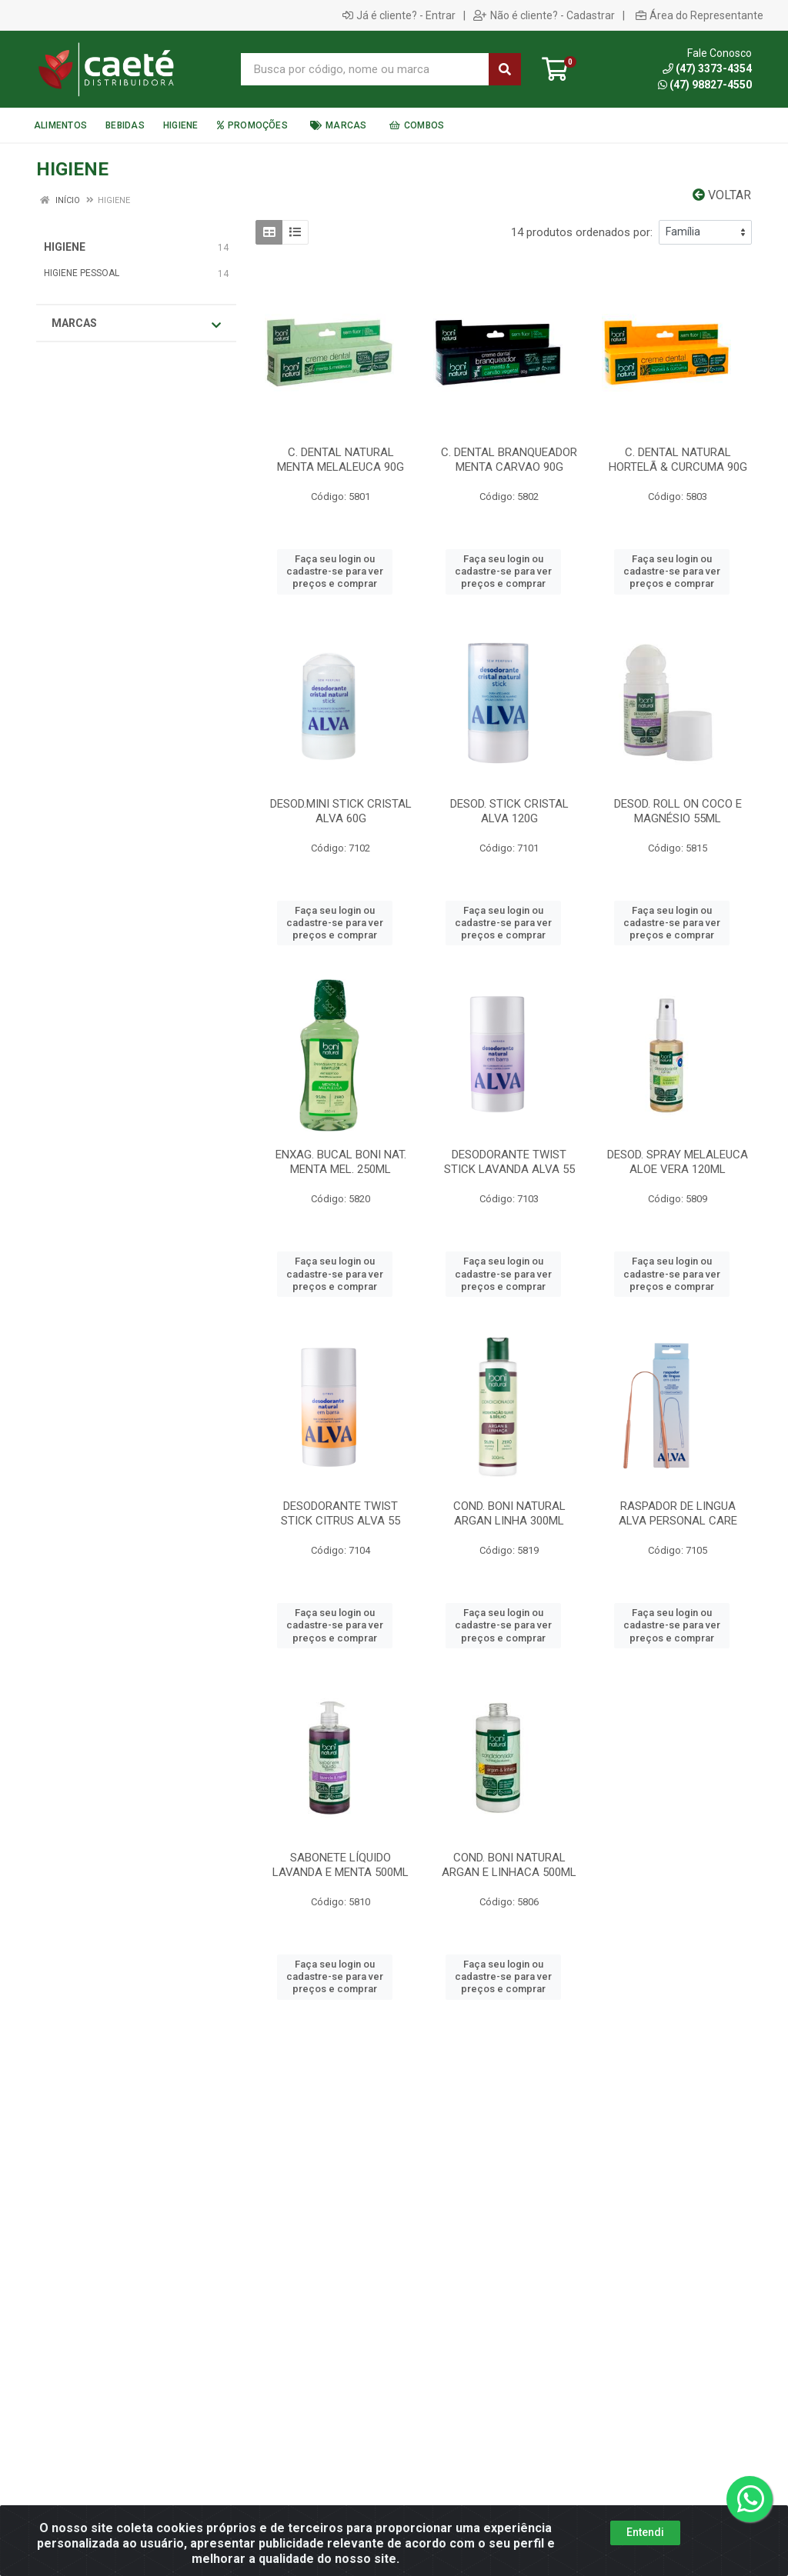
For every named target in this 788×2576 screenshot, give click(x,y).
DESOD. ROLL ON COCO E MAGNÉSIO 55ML (678, 811)
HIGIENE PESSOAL (81, 273)
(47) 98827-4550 (705, 84)
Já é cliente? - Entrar (399, 15)
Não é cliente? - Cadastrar (544, 15)
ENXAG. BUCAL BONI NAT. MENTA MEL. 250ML (340, 1162)
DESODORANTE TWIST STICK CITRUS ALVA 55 (340, 1513)
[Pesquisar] (505, 69)
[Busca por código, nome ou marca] (365, 69)
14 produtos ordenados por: (582, 232)
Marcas (136, 324)
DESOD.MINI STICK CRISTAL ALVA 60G (341, 811)
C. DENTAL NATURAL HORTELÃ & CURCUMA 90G (678, 459)
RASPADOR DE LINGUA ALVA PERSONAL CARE (678, 1513)
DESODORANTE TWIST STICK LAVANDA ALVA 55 (509, 1162)
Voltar (722, 195)
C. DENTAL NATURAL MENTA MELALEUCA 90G (340, 459)
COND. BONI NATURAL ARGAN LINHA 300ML (509, 1513)
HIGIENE (64, 247)
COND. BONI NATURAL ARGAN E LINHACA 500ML (509, 1865)
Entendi (645, 2541)
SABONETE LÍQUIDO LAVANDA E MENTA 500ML (340, 1865)
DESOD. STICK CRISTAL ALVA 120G (509, 811)
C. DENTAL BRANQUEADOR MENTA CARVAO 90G (509, 459)
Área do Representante (699, 15)
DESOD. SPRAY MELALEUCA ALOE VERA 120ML (677, 1162)
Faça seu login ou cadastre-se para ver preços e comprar (334, 571)
